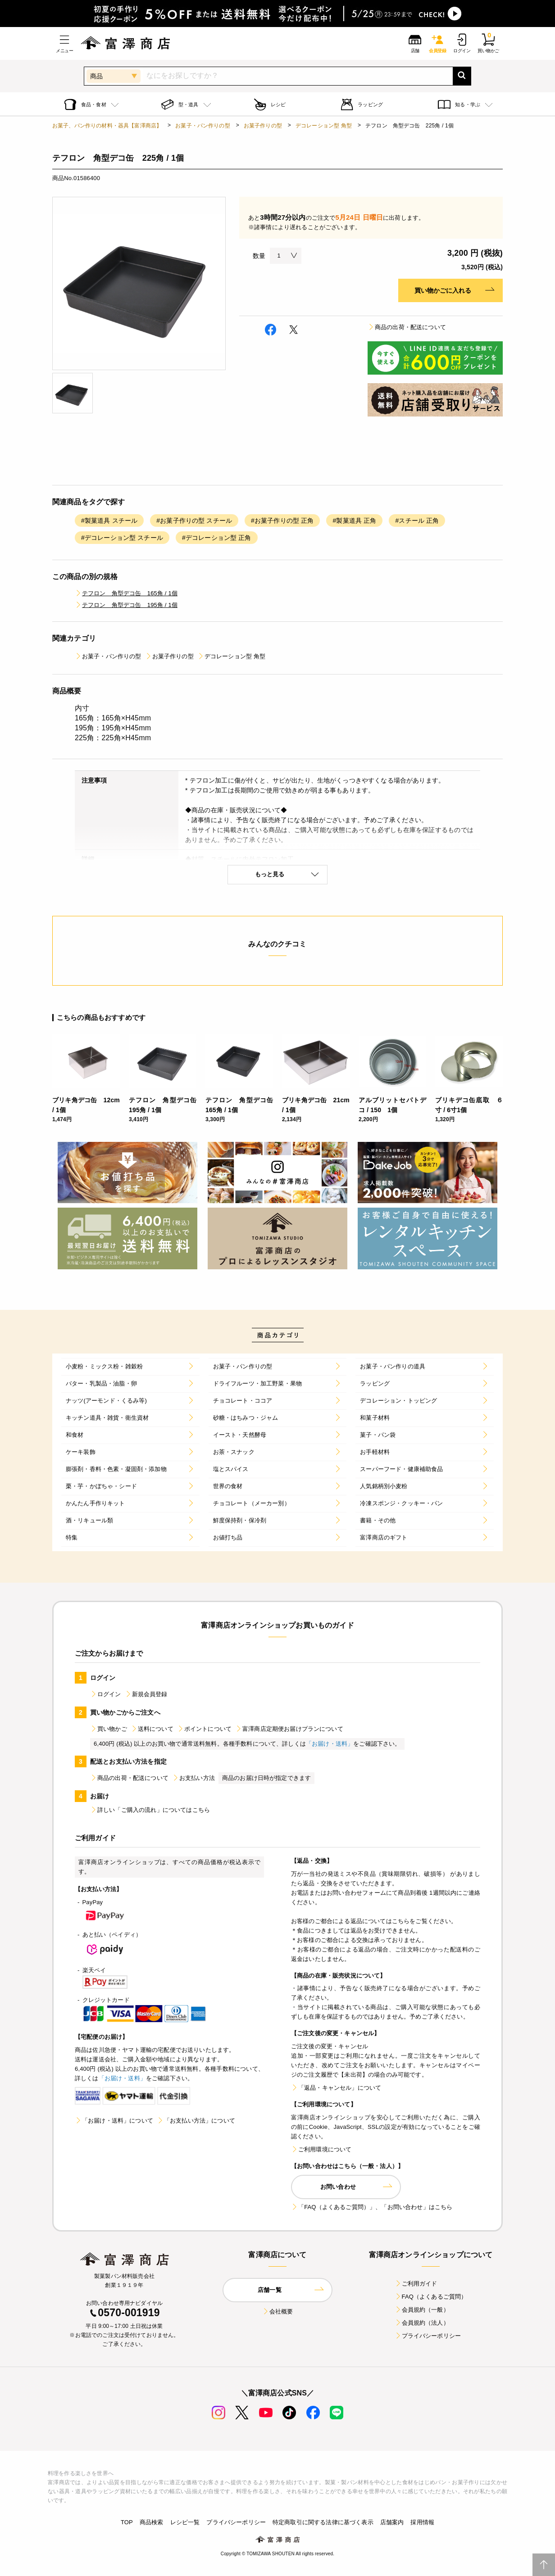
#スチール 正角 (417, 520)
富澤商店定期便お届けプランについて (289, 1728)
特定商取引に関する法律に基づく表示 (323, 2522)
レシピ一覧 (185, 2522)
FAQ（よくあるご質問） (431, 2296)
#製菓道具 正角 (354, 520)
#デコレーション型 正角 (216, 537)
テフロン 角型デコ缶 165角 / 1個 (126, 593)
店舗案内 (392, 2522)
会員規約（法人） (422, 2322)
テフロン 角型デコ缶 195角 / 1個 (126, 605)
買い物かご (108, 1728)
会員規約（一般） (422, 2309)
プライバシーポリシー (428, 2335)
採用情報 (422, 2522)
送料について (152, 1728)
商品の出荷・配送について (407, 327)
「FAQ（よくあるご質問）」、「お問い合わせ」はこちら (371, 2207)
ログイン (105, 1694)
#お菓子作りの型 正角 (282, 520)
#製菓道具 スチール (109, 520)
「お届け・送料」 (329, 1743)
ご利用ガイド (416, 2283)
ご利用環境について (321, 2149)
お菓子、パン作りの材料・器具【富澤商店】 (107, 125)
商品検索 (152, 2522)
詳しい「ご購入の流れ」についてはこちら (150, 1809)
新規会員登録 (146, 1694)
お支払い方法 (193, 1778)
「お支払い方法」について (196, 2120)
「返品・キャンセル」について (336, 2087)
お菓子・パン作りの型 (202, 125)
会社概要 (277, 2311)
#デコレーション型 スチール (122, 537)
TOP (127, 2522)
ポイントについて (204, 1728)
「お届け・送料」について (114, 2120)
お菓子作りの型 (263, 125)
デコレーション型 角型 (324, 125)
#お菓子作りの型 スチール (194, 520)
